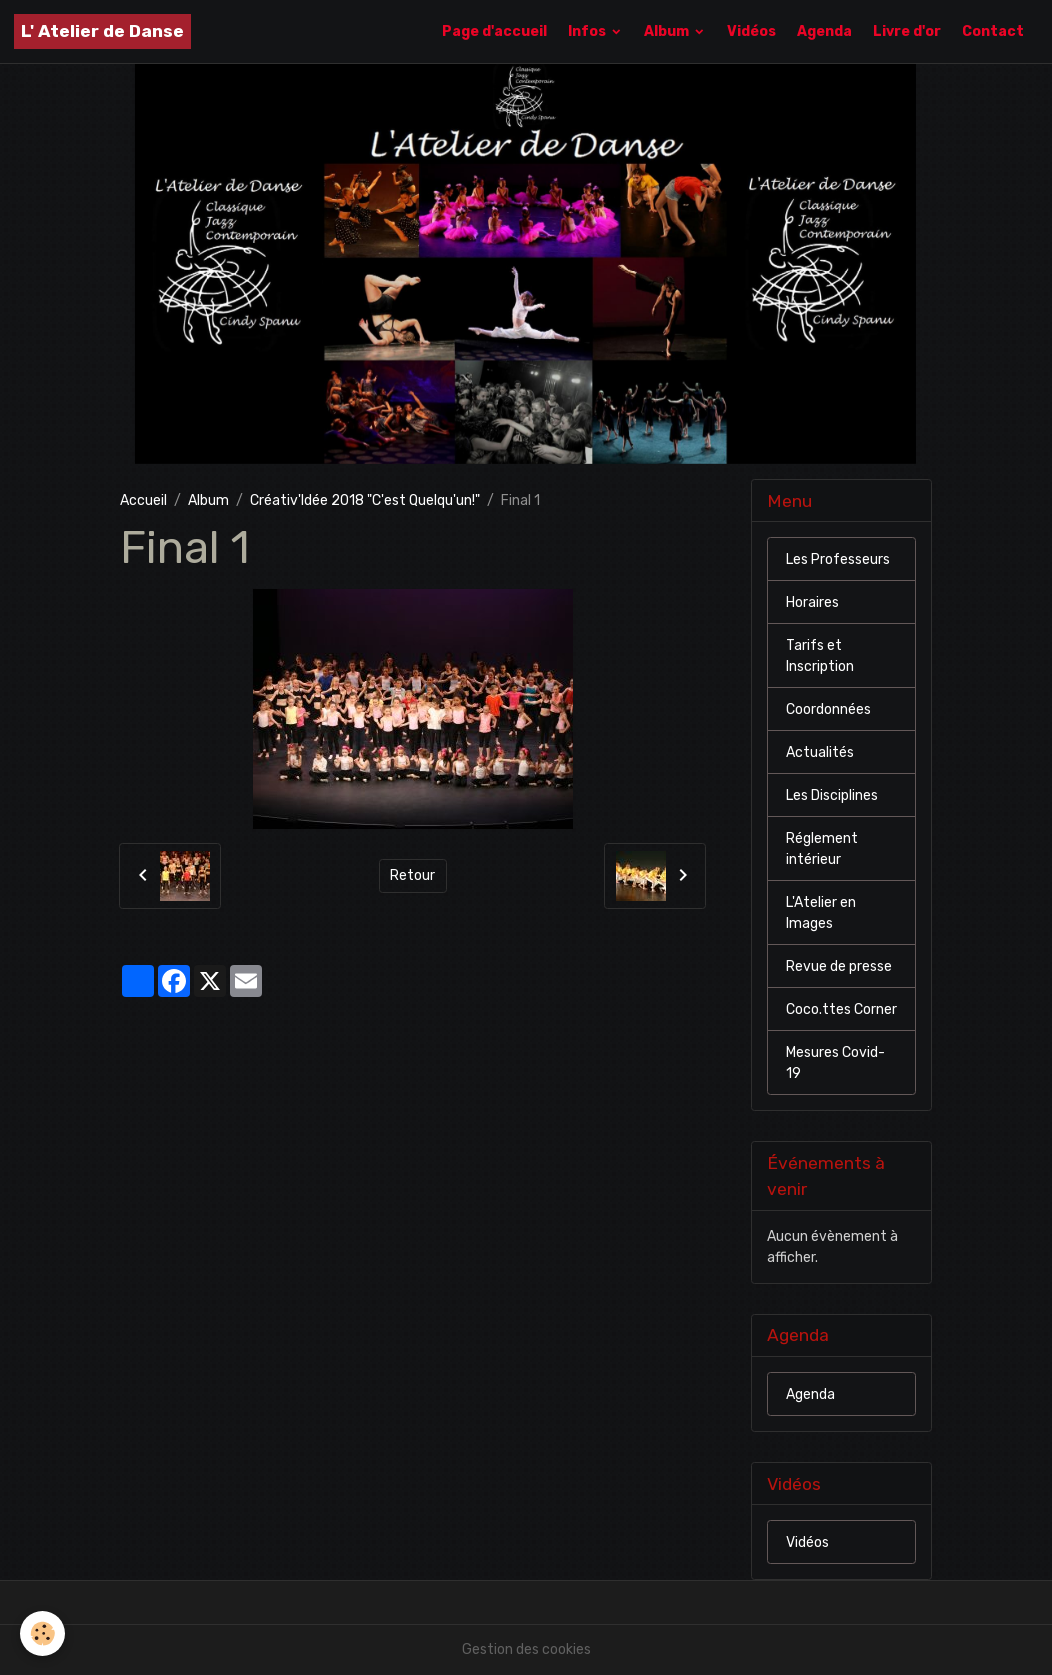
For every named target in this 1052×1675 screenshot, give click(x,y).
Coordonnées (828, 709)
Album (668, 31)
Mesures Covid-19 (835, 1063)
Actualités (820, 752)
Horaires (812, 602)
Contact (993, 31)
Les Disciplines (832, 795)
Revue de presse (839, 966)
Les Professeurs (838, 559)
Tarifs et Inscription (820, 656)
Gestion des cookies (526, 1649)
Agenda (824, 31)
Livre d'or (907, 31)
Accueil (143, 500)
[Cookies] (42, 1633)
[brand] (102, 31)
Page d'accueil (494, 31)
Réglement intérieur (822, 849)
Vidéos (751, 31)
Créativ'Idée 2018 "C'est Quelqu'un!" (365, 500)
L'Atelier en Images (821, 913)
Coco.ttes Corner (841, 1009)
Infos (588, 31)
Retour (412, 875)
